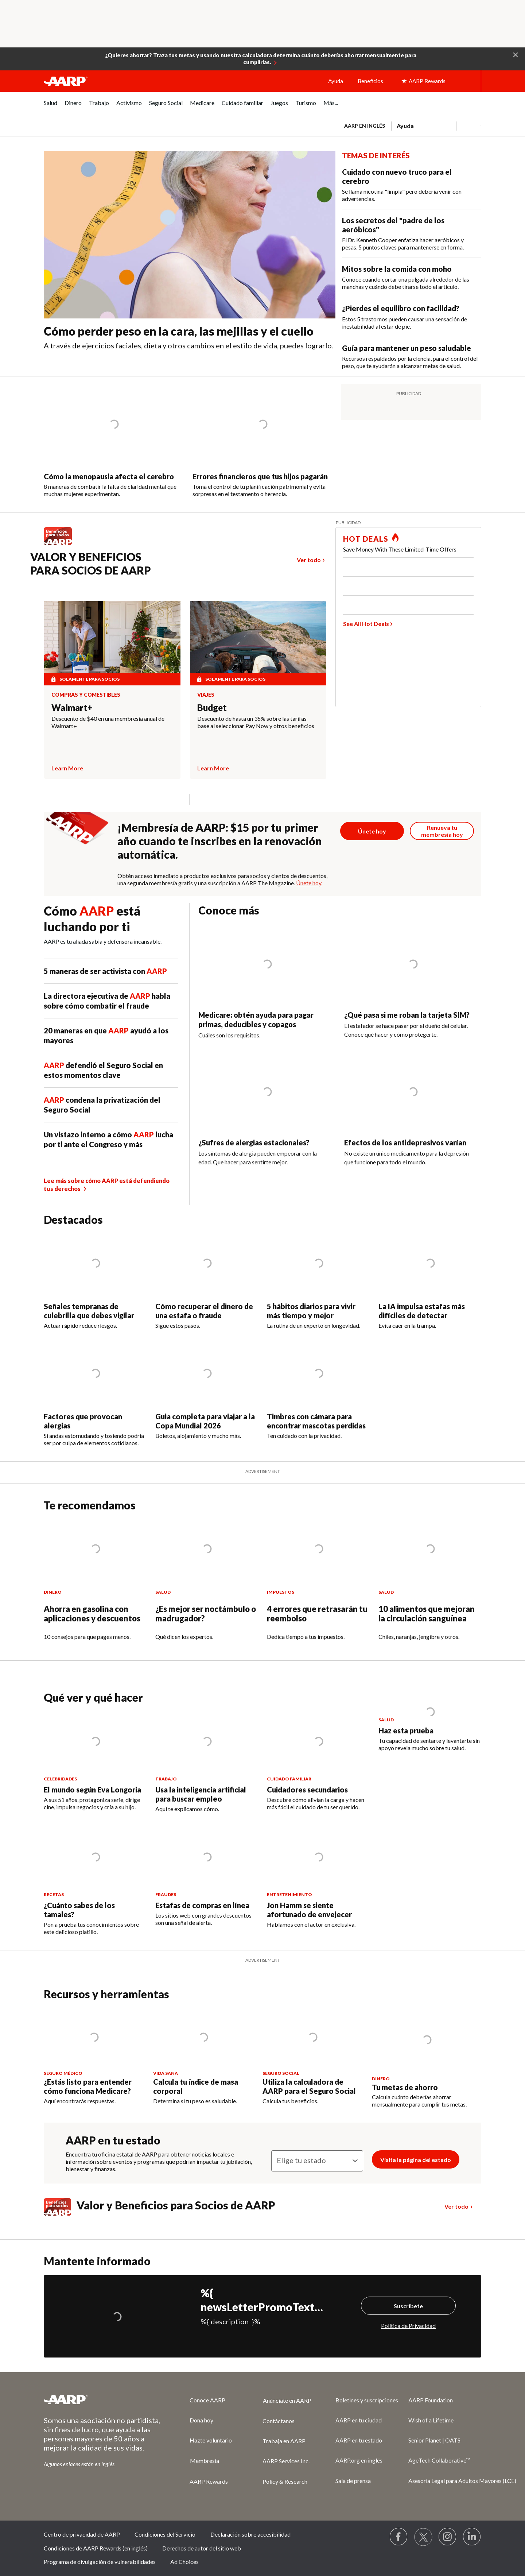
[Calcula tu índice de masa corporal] (203, 2056)
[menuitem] (50, 106)
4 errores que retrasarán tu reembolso (317, 1613)
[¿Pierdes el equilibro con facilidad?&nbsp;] (411, 317)
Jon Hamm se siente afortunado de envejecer (309, 1910)
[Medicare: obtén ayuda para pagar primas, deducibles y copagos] (266, 988)
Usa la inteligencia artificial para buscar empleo (200, 1794)
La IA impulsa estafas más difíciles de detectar (421, 1311)
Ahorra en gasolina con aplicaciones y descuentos (92, 1613)
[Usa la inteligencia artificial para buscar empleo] (206, 1762)
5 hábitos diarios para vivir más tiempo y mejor (311, 1311)
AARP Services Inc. (286, 2460)
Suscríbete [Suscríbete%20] (408, 2305)
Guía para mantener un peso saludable (406, 348)
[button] (515, 54)
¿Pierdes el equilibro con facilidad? (401, 308)
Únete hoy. (309, 882)
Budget (212, 707)
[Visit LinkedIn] (472, 2537)
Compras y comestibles (85, 695)
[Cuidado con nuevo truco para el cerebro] (411, 184)
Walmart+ (72, 707)
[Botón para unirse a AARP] (372, 831)
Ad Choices (184, 2561)
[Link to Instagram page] (448, 2537)
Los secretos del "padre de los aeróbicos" (393, 225)
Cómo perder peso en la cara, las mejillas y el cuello (179, 331)
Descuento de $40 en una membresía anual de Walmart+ (107, 722)
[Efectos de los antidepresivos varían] (412, 1116)
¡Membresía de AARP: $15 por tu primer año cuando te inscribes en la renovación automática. (219, 841)
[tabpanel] (409, 125)
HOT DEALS (365, 538)
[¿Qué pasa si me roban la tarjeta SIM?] (412, 988)
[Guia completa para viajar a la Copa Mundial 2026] (206, 1391)
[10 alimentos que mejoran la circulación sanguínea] (429, 1586)
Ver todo (309, 559)
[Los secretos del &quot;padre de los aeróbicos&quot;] (411, 233)
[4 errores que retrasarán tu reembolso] (318, 1586)
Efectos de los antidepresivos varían (405, 1142)
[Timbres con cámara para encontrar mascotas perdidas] (318, 1391)
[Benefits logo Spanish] (61, 544)
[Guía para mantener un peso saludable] (411, 357)
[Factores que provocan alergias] (95, 1395)
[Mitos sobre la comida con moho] (411, 277)
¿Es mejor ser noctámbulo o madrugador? (205, 1613)
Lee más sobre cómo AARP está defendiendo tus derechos (107, 1184)
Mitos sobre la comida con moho (397, 268)
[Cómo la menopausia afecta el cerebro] (114, 441)
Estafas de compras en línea (202, 1905)
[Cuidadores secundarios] (318, 1761)
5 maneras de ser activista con (105, 971)
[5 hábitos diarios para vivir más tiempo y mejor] (318, 1281)
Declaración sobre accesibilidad (250, 2534)
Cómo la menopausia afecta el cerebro (109, 476)
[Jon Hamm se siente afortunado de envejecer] (318, 1877)
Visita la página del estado (415, 2159)
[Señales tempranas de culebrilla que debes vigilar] (95, 1281)
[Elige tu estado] (317, 2160)
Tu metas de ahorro (405, 2087)
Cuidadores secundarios (307, 1789)
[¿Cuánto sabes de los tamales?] (95, 1881)
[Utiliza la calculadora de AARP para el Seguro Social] (312, 2056)
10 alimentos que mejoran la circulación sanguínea (426, 1613)
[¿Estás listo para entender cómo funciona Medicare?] (94, 2056)
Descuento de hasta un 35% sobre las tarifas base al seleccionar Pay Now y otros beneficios (255, 722)
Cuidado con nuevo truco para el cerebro (397, 176)
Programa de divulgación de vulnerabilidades (100, 2561)
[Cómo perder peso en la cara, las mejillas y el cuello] (189, 254)
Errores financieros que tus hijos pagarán (260, 476)
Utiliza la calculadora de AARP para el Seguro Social (309, 2086)
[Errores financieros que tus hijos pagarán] (262, 441)
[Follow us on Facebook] (399, 2537)
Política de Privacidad (408, 2325)
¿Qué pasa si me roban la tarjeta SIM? (407, 1014)
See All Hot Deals (366, 623)
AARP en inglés (364, 126)
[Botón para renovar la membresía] (442, 831)
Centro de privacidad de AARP (82, 2534)
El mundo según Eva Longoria (92, 1789)
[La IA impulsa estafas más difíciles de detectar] (429, 1281)
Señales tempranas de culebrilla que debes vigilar (89, 1311)
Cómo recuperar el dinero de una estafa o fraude (204, 1311)
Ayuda (335, 81)
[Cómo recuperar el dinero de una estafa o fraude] (206, 1281)
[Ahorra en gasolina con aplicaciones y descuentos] (95, 1586)
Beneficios (370, 81)
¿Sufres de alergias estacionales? (254, 1142)
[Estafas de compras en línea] (206, 1876)
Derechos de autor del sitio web (201, 2548)
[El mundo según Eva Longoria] (95, 1761)
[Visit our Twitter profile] (423, 2537)
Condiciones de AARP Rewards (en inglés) (96, 2548)
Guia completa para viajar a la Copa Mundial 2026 (205, 1421)
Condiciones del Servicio (165, 2534)
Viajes (205, 695)
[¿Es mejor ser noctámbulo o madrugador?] (206, 1586)
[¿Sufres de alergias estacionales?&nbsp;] (266, 1116)
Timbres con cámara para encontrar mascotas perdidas (316, 1421)
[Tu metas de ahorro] (426, 2058)
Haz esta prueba (405, 1730)
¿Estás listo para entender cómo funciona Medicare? (88, 2086)
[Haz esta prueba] (429, 1731)
